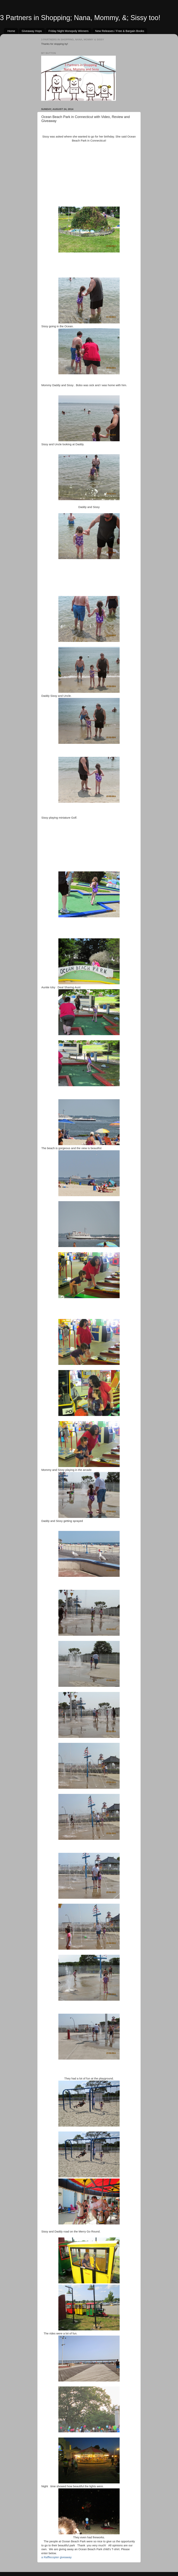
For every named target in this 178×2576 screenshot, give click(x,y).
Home (11, 31)
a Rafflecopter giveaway (56, 2557)
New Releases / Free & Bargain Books (119, 31)
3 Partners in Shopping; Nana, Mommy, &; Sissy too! (80, 18)
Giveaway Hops (32, 31)
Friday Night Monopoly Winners (68, 31)
